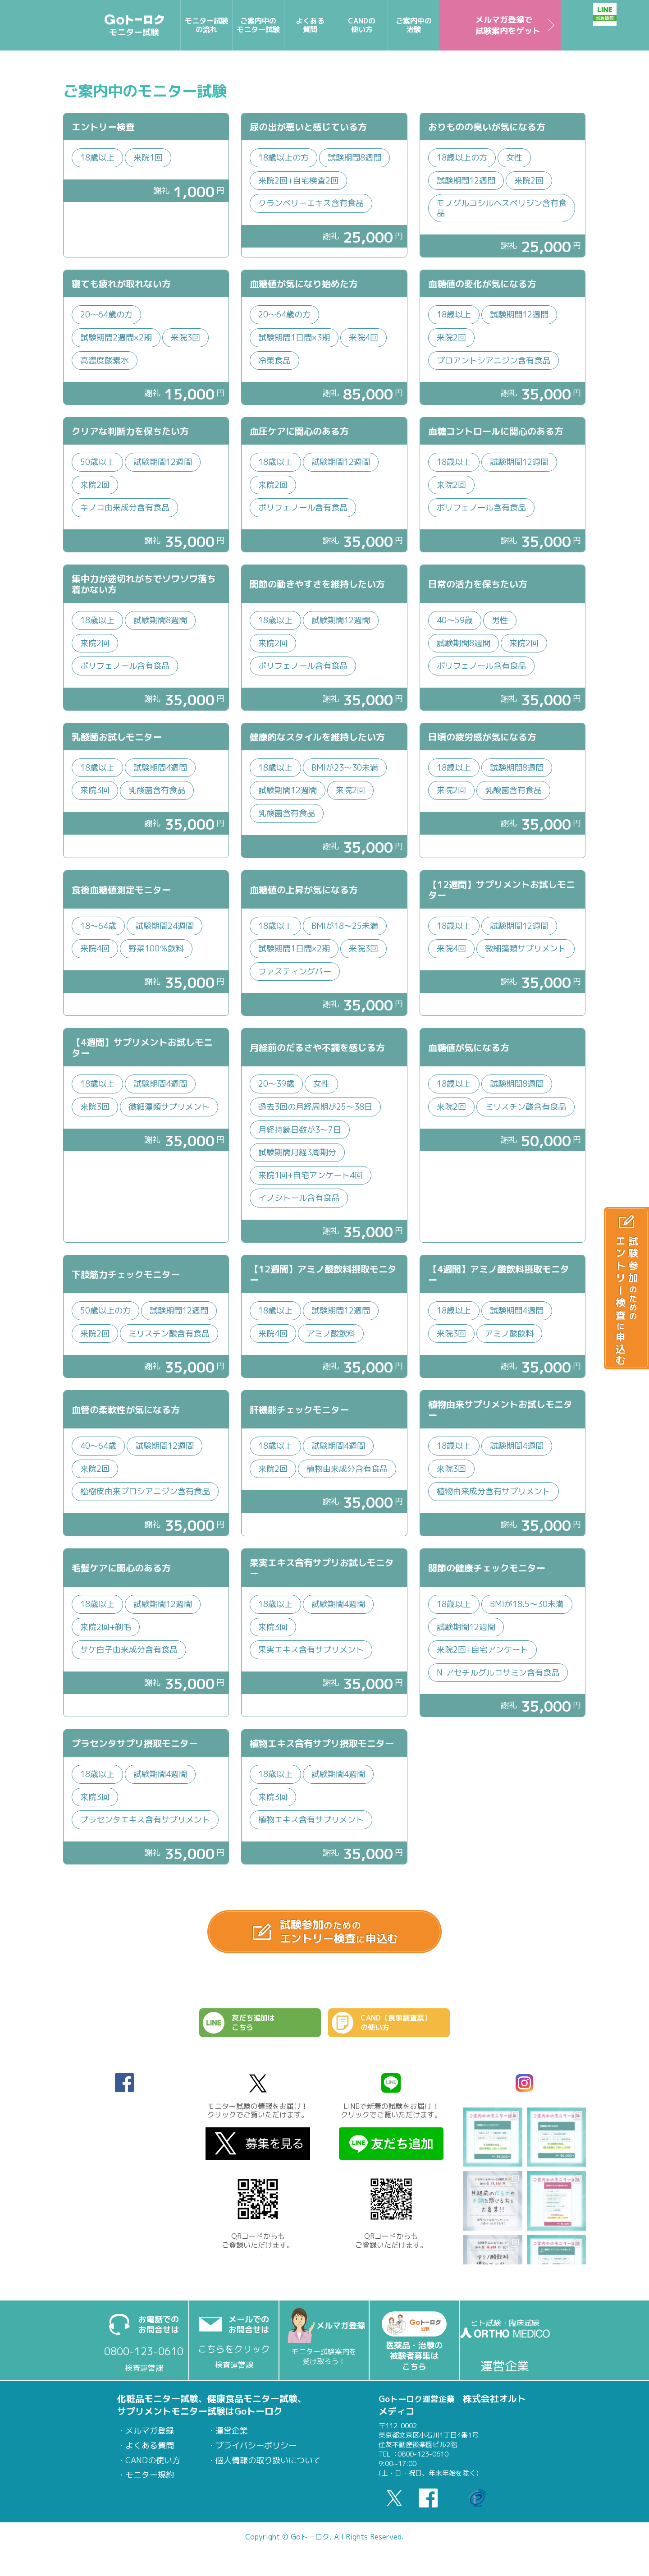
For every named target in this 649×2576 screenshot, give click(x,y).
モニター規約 (149, 2482)
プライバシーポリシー (256, 2453)
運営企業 (231, 2438)
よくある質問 (149, 2453)
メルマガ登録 (149, 2438)
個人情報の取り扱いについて (268, 2468)
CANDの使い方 (152, 2468)
